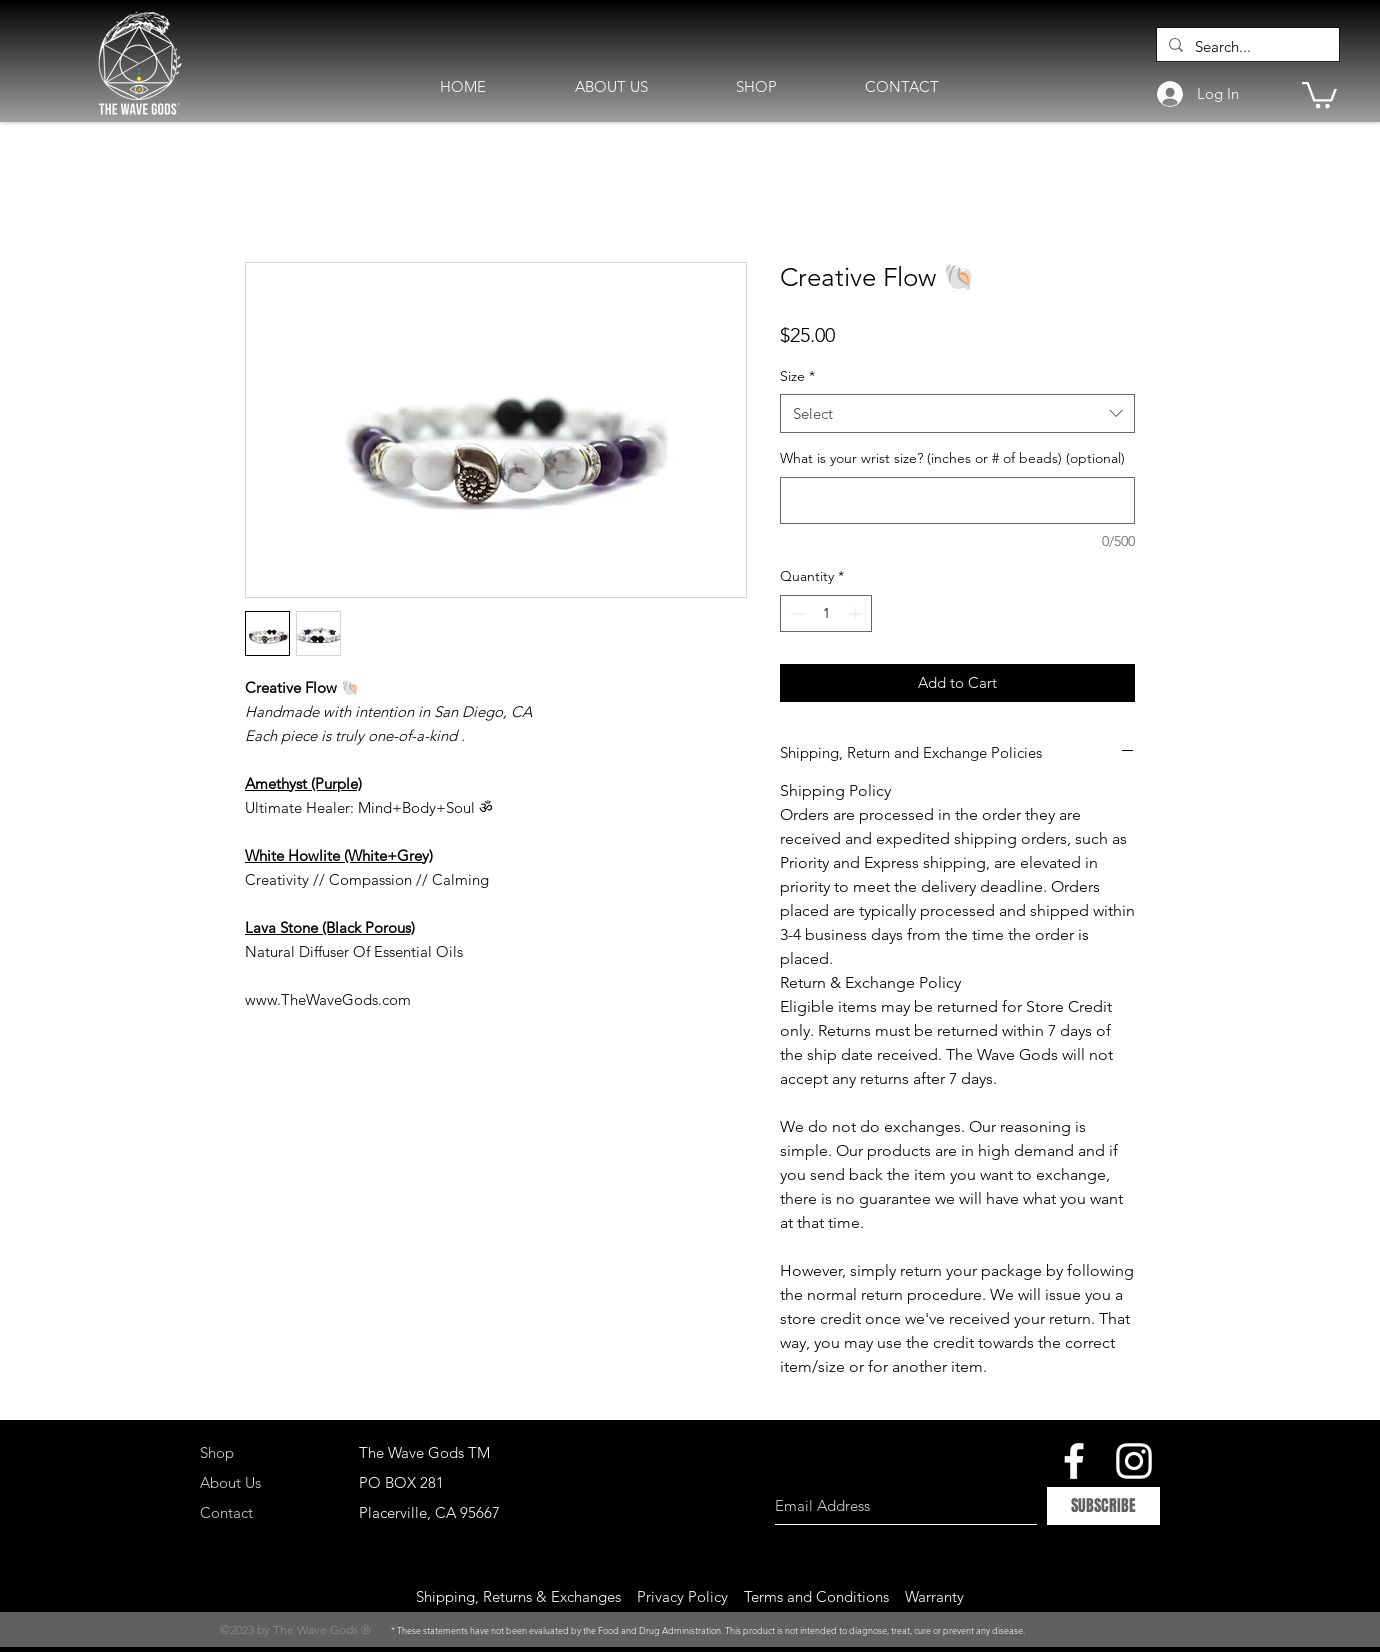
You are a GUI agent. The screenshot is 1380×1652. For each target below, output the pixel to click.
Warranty (934, 1596)
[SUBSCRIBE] (1103, 1506)
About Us (230, 1482)
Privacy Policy (682, 1596)
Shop (217, 1452)
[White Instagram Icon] (1134, 1461)
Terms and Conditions (816, 1596)
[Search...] (1246, 46)
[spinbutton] (826, 613)
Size (797, 376)
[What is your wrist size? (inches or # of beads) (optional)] (957, 500)
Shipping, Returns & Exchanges (518, 1596)
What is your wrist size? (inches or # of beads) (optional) (952, 458)
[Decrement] (795, 613)
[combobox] (957, 413)
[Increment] (856, 613)
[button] (1319, 93)
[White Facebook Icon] (1074, 1461)
